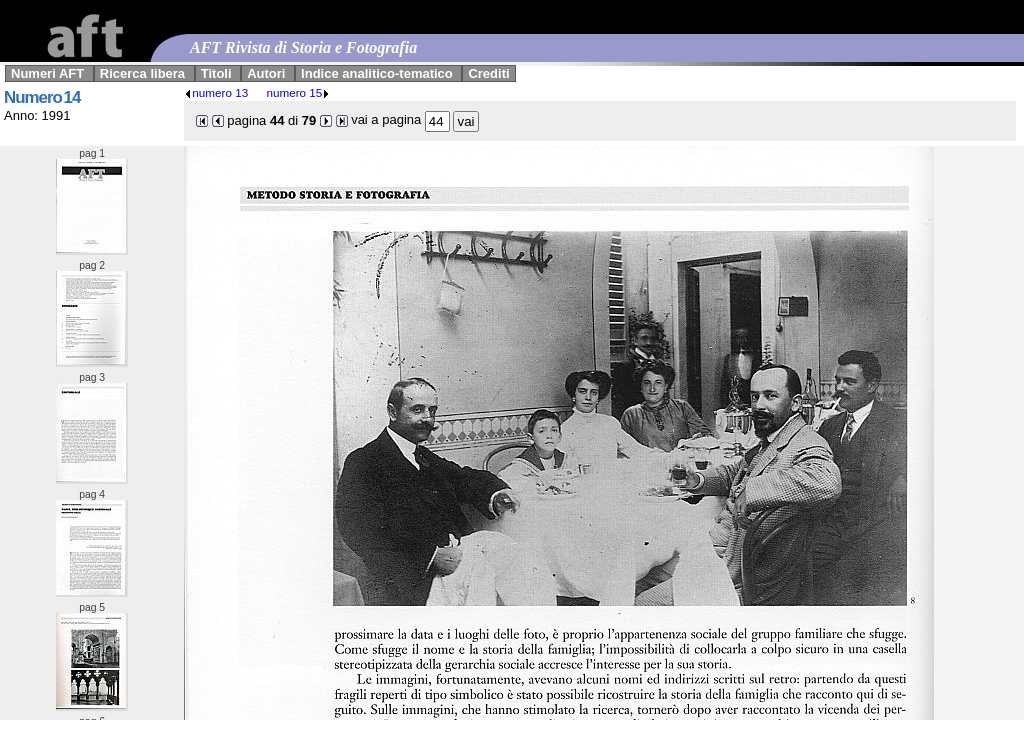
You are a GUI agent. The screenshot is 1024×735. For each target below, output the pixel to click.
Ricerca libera (142, 73)
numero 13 (216, 92)
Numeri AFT (47, 73)
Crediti (488, 73)
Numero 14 (42, 97)
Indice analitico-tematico (377, 73)
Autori (266, 73)
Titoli (216, 73)
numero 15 (298, 92)
